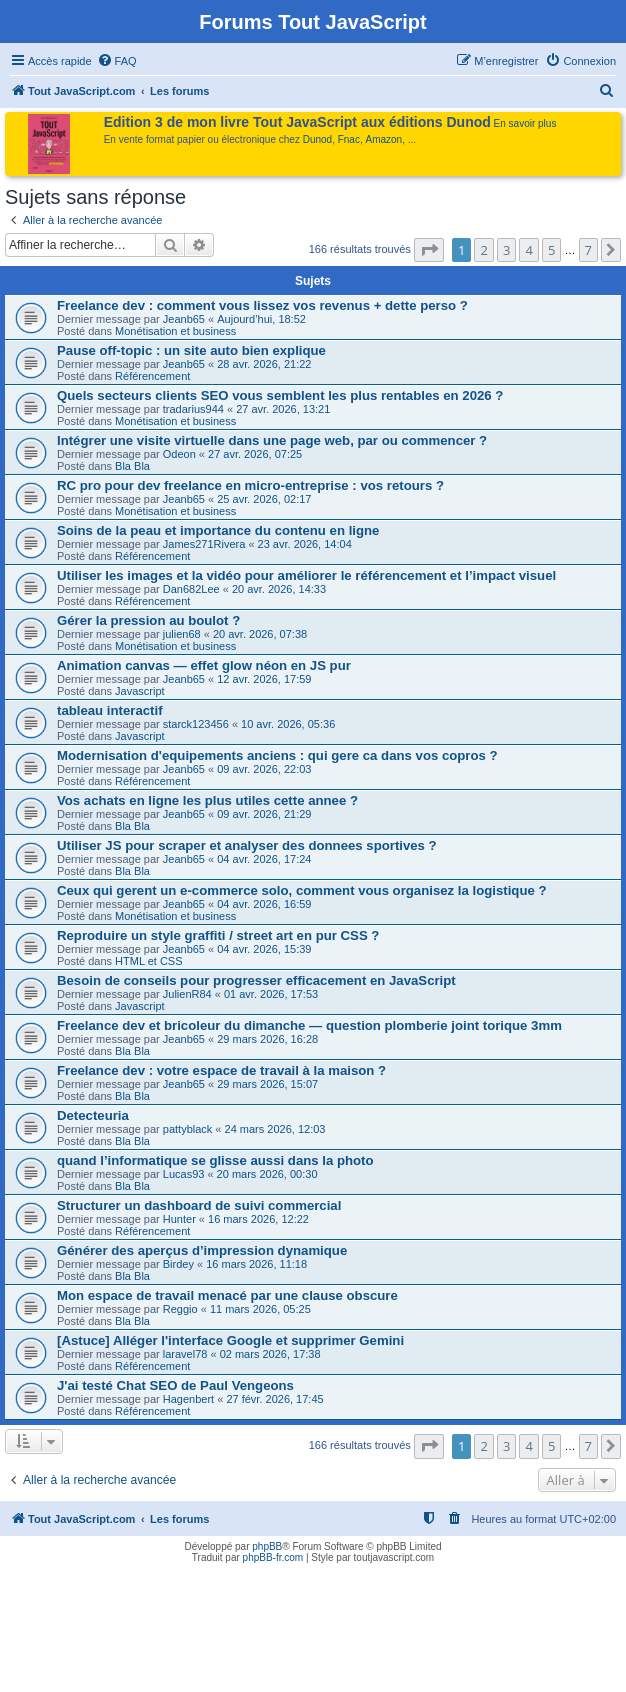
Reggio (180, 1309)
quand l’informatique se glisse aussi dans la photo (215, 1160)
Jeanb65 (184, 319)
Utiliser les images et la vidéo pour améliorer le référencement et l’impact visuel (306, 575)
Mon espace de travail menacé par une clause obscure (227, 1295)
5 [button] (551, 250)
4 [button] (528, 250)
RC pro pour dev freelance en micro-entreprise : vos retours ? (250, 485)
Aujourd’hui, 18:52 (261, 319)
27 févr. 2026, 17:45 (274, 1399)
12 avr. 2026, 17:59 (264, 679)
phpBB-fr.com (273, 1557)
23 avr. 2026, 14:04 (305, 544)
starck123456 (196, 724)
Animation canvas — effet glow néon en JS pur (204, 665)
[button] (429, 250)
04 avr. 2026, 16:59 (264, 904)
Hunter (179, 1219)
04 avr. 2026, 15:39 (264, 949)
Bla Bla (132, 466)
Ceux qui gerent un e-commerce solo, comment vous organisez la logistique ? (302, 890)
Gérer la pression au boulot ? (148, 620)
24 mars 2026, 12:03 (275, 1129)
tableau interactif (110, 710)
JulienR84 (187, 994)
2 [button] (483, 250)
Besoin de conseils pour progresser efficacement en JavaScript (256, 980)
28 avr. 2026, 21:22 (264, 364)
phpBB (267, 1546)
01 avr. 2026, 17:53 (271, 994)
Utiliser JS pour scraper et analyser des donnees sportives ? (247, 845)
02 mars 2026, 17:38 (270, 1354)
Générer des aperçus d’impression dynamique (202, 1250)
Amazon (384, 139)
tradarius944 (193, 409)
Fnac (349, 139)
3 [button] (506, 250)
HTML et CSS (148, 961)
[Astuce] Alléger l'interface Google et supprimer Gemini (230, 1340)
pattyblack (188, 1129)
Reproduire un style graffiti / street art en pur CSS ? (218, 935)
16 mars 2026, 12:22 (258, 1219)
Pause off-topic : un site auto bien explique (191, 350)
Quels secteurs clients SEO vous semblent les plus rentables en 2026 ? (280, 395)
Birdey (178, 1264)
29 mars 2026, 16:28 (267, 1039)
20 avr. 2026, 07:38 (260, 634)
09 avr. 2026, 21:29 (264, 814)
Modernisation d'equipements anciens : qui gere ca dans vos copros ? (277, 755)
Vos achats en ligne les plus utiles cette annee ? (207, 800)
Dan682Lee (191, 589)
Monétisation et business (175, 331)
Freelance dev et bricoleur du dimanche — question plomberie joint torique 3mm (309, 1025)
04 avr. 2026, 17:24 (264, 859)
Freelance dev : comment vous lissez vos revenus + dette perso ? (262, 305)
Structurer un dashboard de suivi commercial (199, 1205)
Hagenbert (188, 1399)
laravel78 (185, 1354)
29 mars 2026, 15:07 (267, 1084)
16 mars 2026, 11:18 (256, 1264)
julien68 (182, 634)
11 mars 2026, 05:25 (260, 1309)
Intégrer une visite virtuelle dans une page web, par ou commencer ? (272, 440)
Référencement (152, 376)
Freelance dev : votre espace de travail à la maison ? (221, 1070)
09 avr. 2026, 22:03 (264, 769)
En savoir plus (525, 123)
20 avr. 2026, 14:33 (279, 589)
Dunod (317, 139)
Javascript (140, 691)
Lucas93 (184, 1174)
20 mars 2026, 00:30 (267, 1174)
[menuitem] (117, 61)
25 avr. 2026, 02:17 (264, 499)
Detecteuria (93, 1115)
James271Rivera (204, 544)
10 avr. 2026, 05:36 (288, 724)
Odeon (179, 454)
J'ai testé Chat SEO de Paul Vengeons (175, 1385)
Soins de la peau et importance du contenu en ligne (218, 530)
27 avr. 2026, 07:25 (255, 454)
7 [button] (588, 250)
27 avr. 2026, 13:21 (283, 409)
